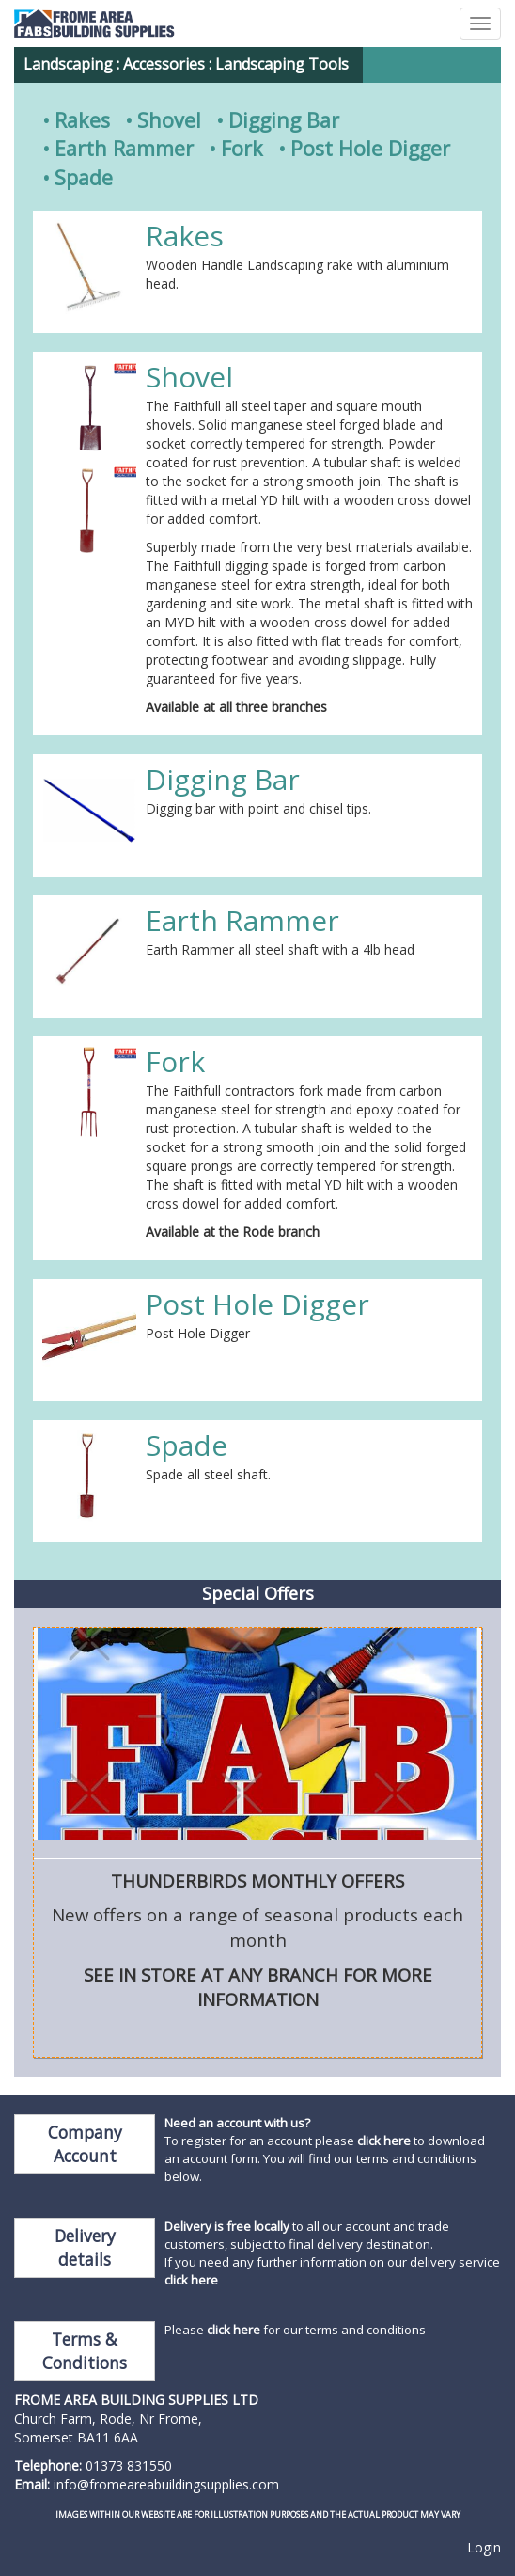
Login (484, 2547)
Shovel (169, 120)
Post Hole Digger (370, 148)
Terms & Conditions (84, 2351)
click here (384, 2140)
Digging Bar (283, 120)
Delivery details (85, 2247)
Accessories (164, 64)
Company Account (85, 2144)
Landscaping (68, 64)
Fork (242, 148)
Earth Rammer (124, 148)
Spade (84, 177)
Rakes (82, 120)
